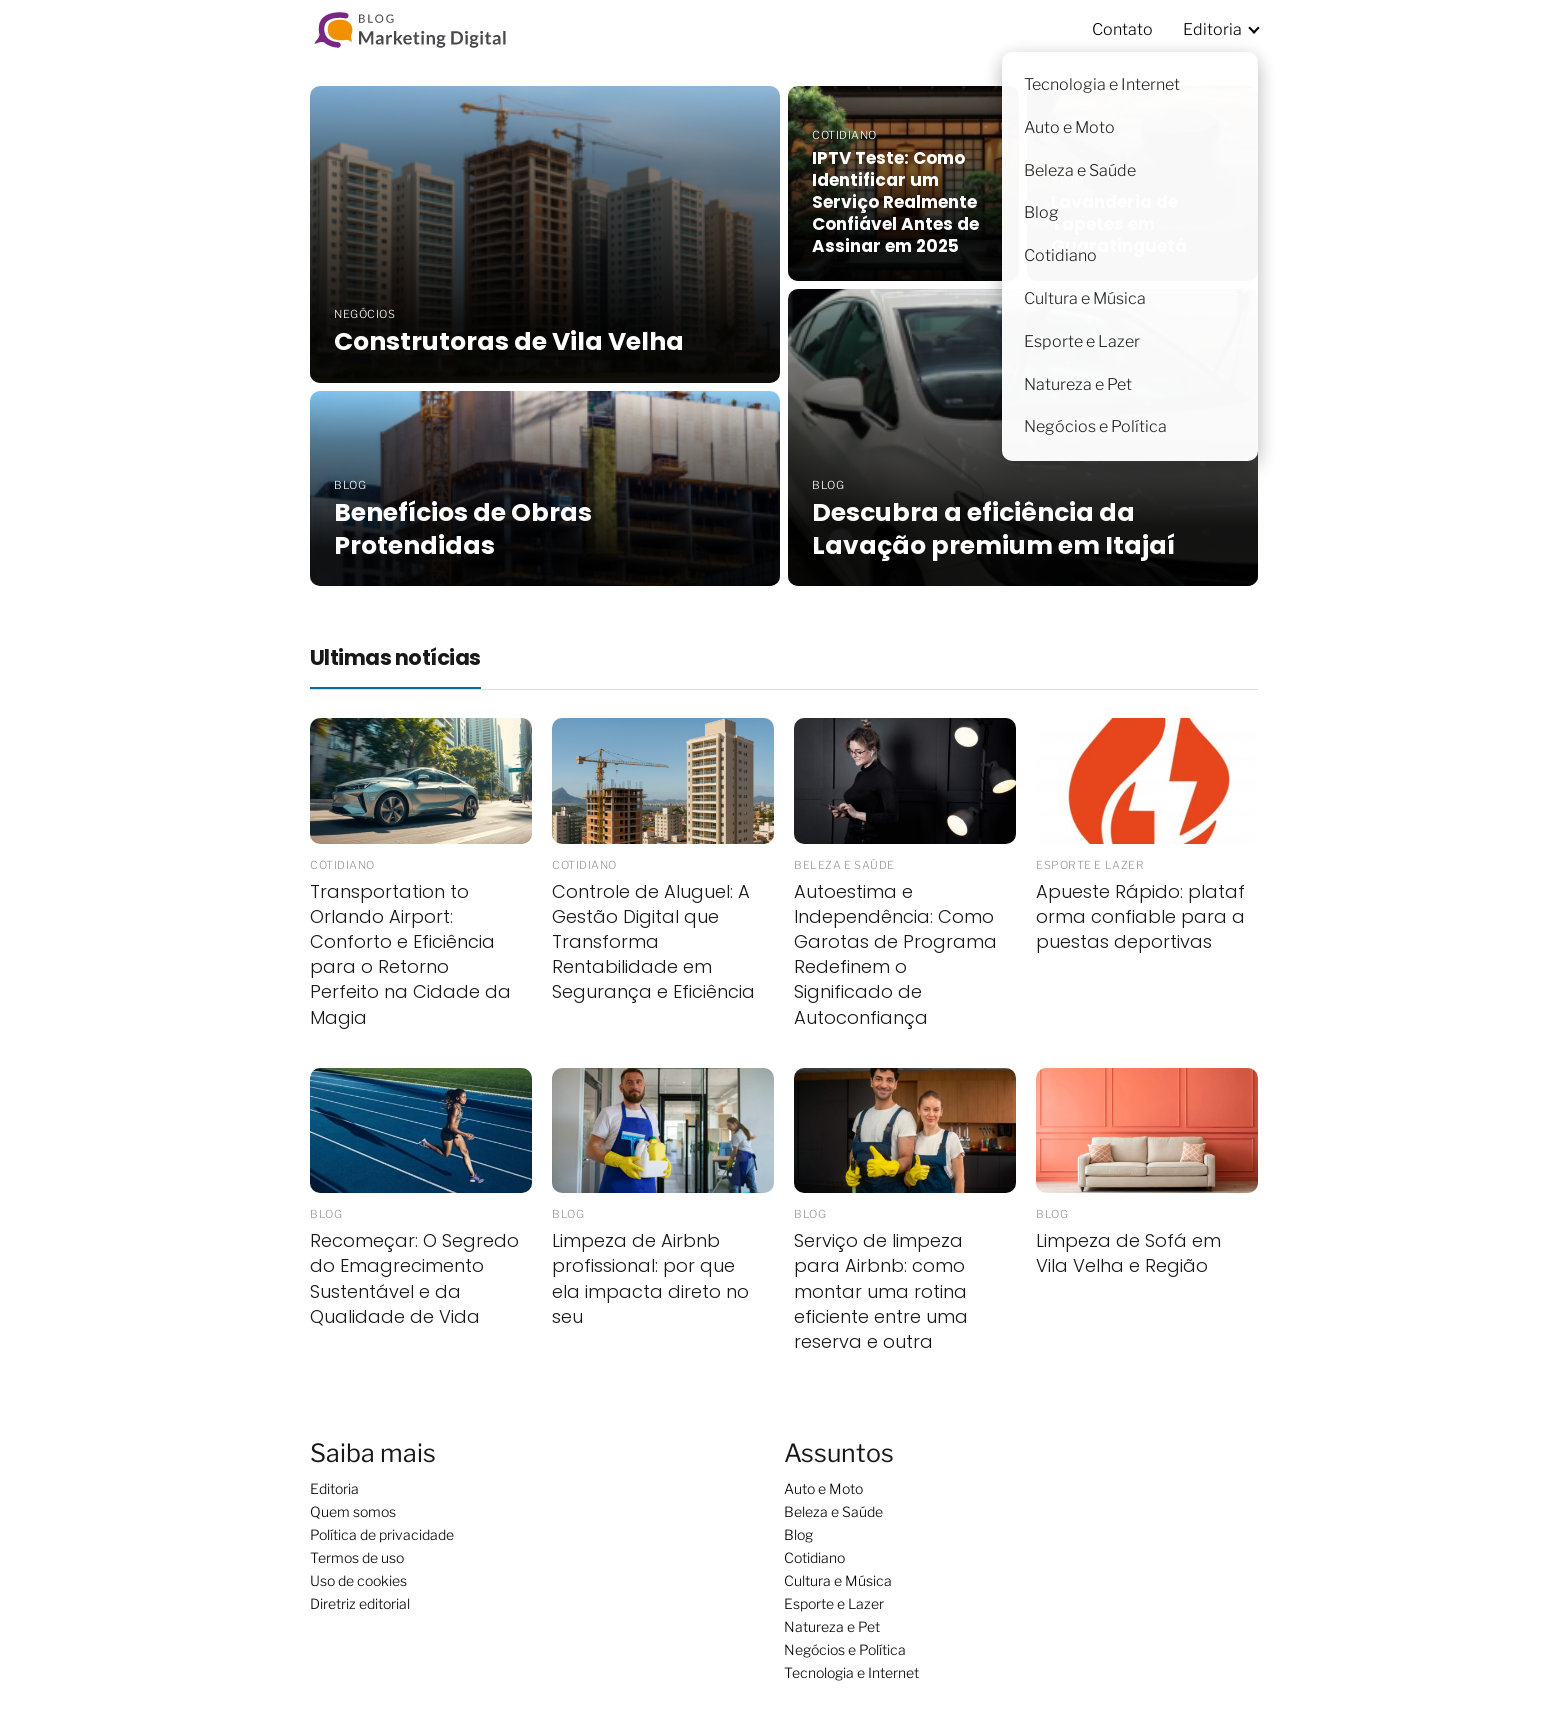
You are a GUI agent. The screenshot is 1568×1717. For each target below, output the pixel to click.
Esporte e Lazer (834, 1603)
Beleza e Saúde (833, 1511)
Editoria (1212, 29)
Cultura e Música (838, 1580)
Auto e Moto (823, 1488)
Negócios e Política (845, 1649)
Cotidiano (814, 1557)
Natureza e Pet (832, 1626)
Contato (1122, 29)
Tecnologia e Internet (851, 1672)
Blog (798, 1534)
